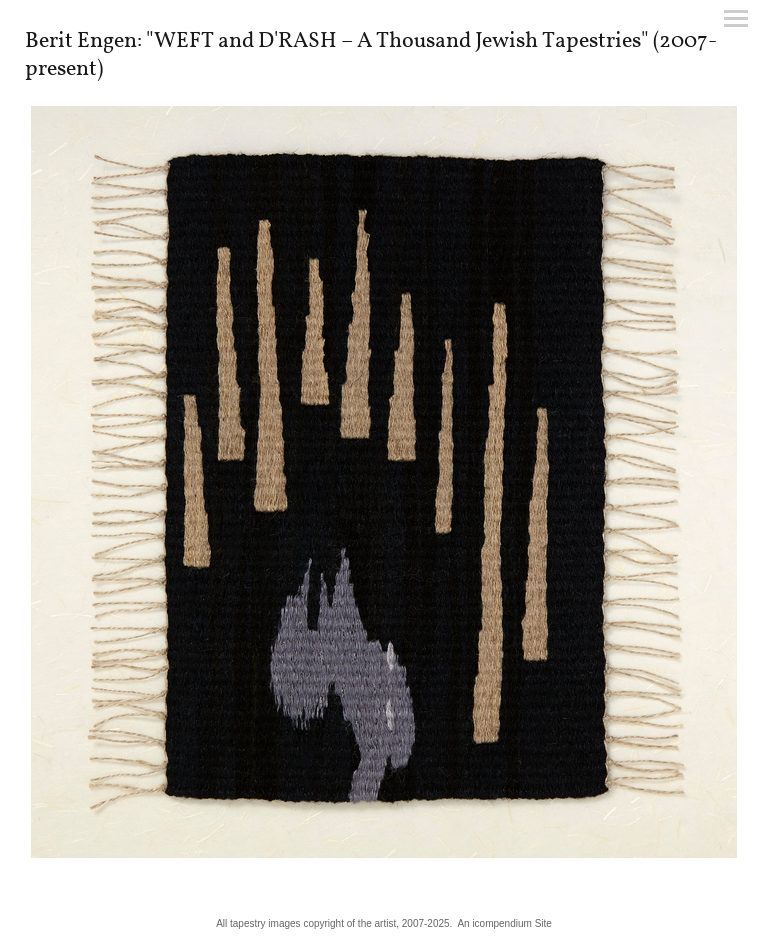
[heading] (384, 71)
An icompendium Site (504, 923)
